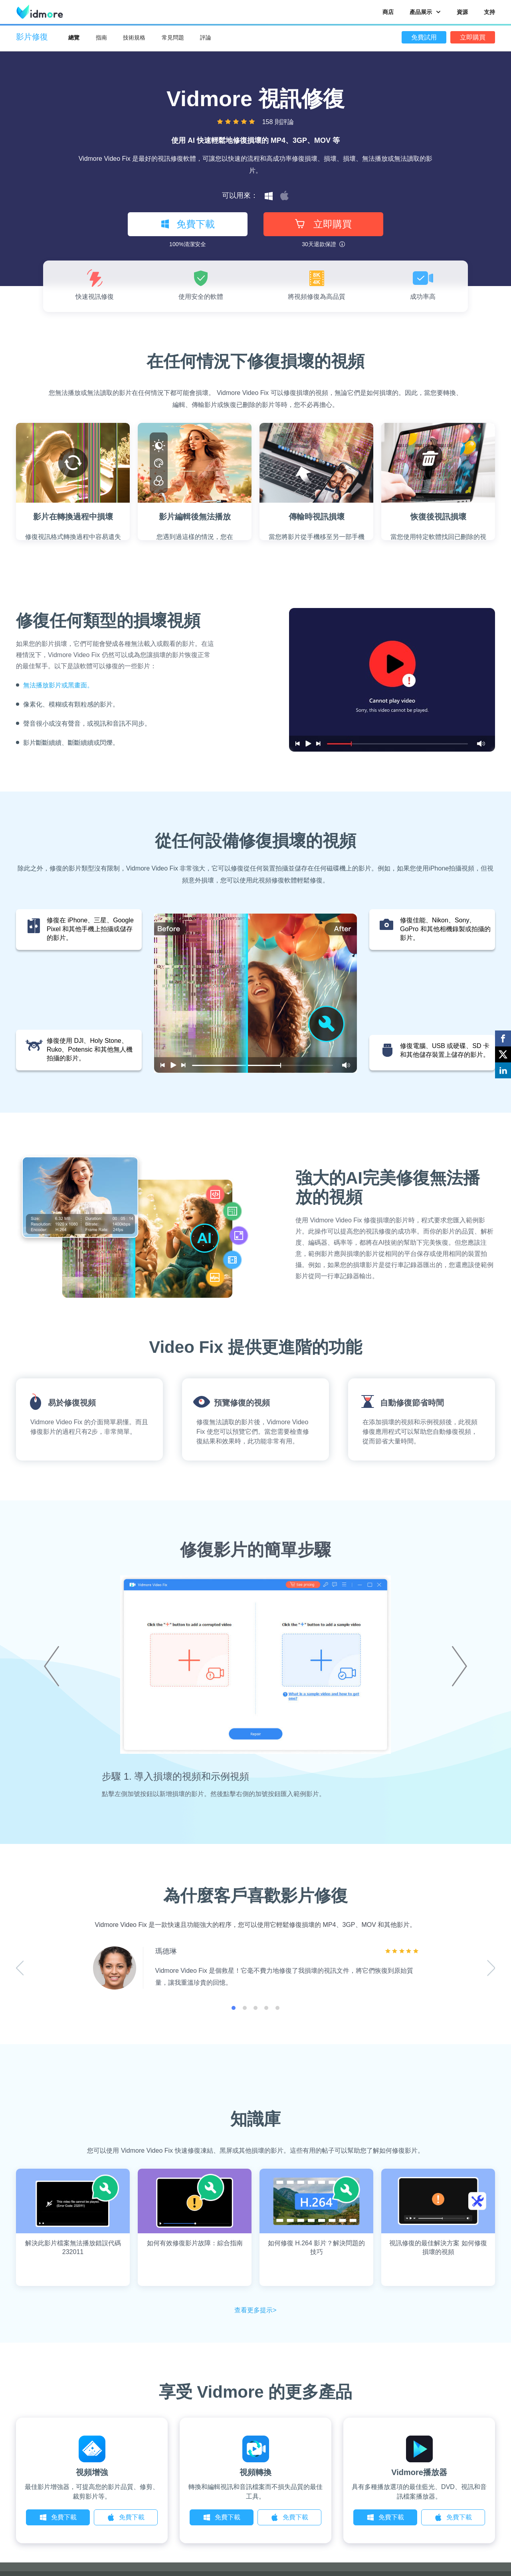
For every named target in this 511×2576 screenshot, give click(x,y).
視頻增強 (92, 2472)
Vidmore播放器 (419, 2472)
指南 (101, 37)
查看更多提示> (255, 2310)
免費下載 (187, 224)
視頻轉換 (255, 2472)
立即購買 (472, 37)
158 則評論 (278, 121)
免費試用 (424, 37)
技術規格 (134, 37)
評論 (205, 37)
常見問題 (173, 37)
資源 (462, 12)
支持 (489, 12)
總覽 (73, 37)
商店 (388, 12)
